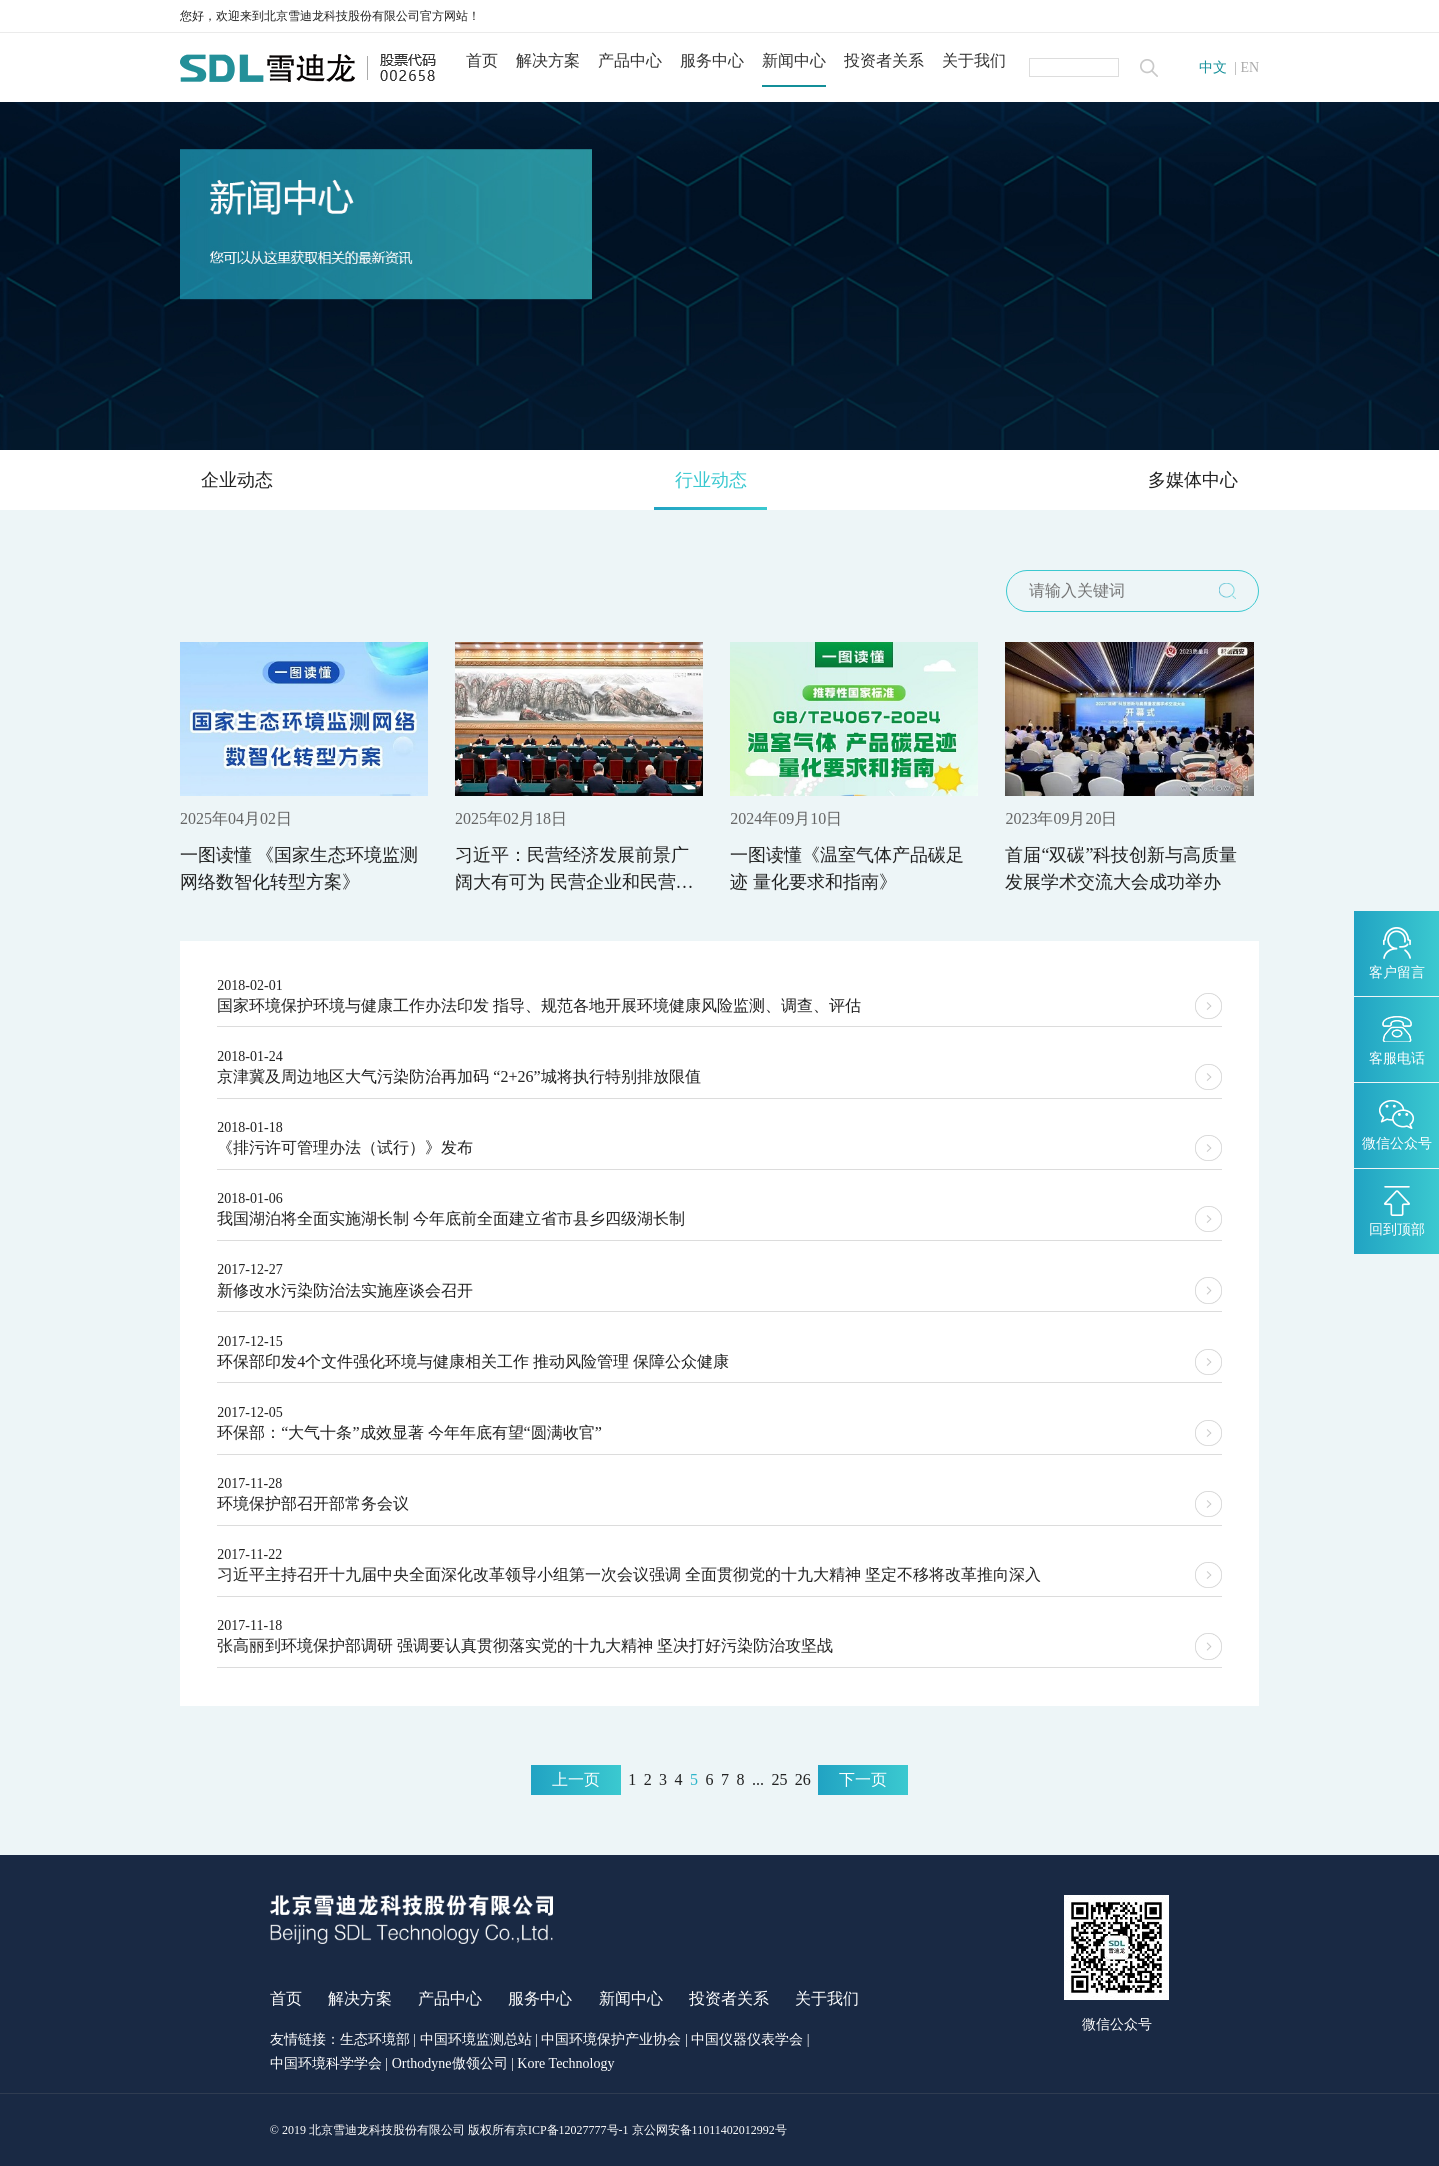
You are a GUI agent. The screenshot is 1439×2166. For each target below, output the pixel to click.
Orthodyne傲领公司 (450, 2064)
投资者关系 (884, 60)
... (758, 1780)
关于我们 (974, 60)
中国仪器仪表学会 (747, 2040)
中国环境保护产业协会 (611, 2040)
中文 (1213, 68)
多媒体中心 (1193, 480)
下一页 (863, 1779)
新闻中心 (794, 60)
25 (779, 1780)
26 (803, 1780)
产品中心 (630, 60)
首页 (482, 60)
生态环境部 (375, 2040)
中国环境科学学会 (326, 2064)
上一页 (576, 1779)
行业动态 (711, 480)
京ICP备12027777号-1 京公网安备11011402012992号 (651, 2130)
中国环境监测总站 (476, 2040)
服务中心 (712, 60)
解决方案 (548, 60)
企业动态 (237, 480)
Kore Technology (565, 2064)
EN (1249, 68)
